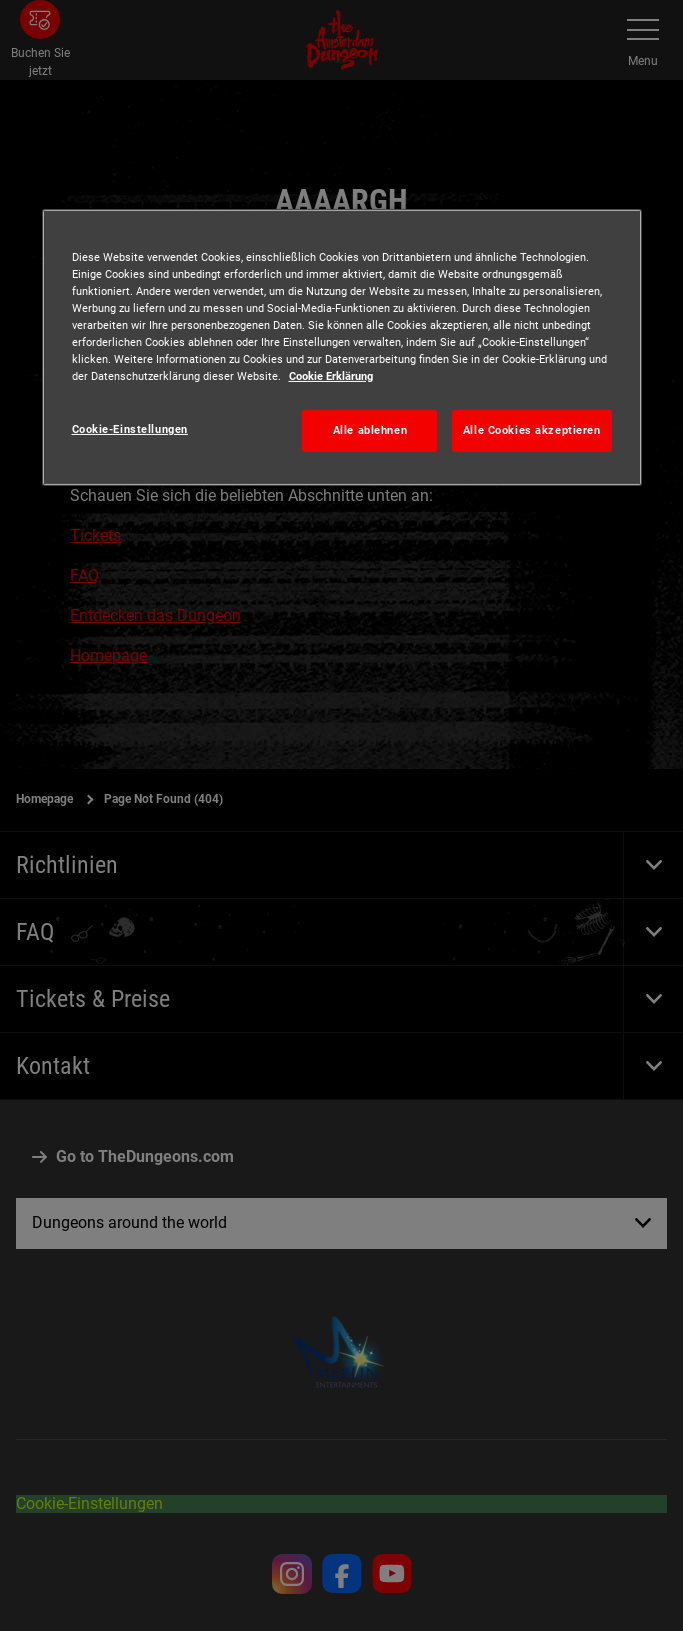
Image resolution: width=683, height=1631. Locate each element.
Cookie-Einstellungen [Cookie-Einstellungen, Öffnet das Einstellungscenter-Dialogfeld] (130, 429)
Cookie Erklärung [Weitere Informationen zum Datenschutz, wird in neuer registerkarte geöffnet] (331, 376)
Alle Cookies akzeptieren (532, 430)
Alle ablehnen (370, 430)
